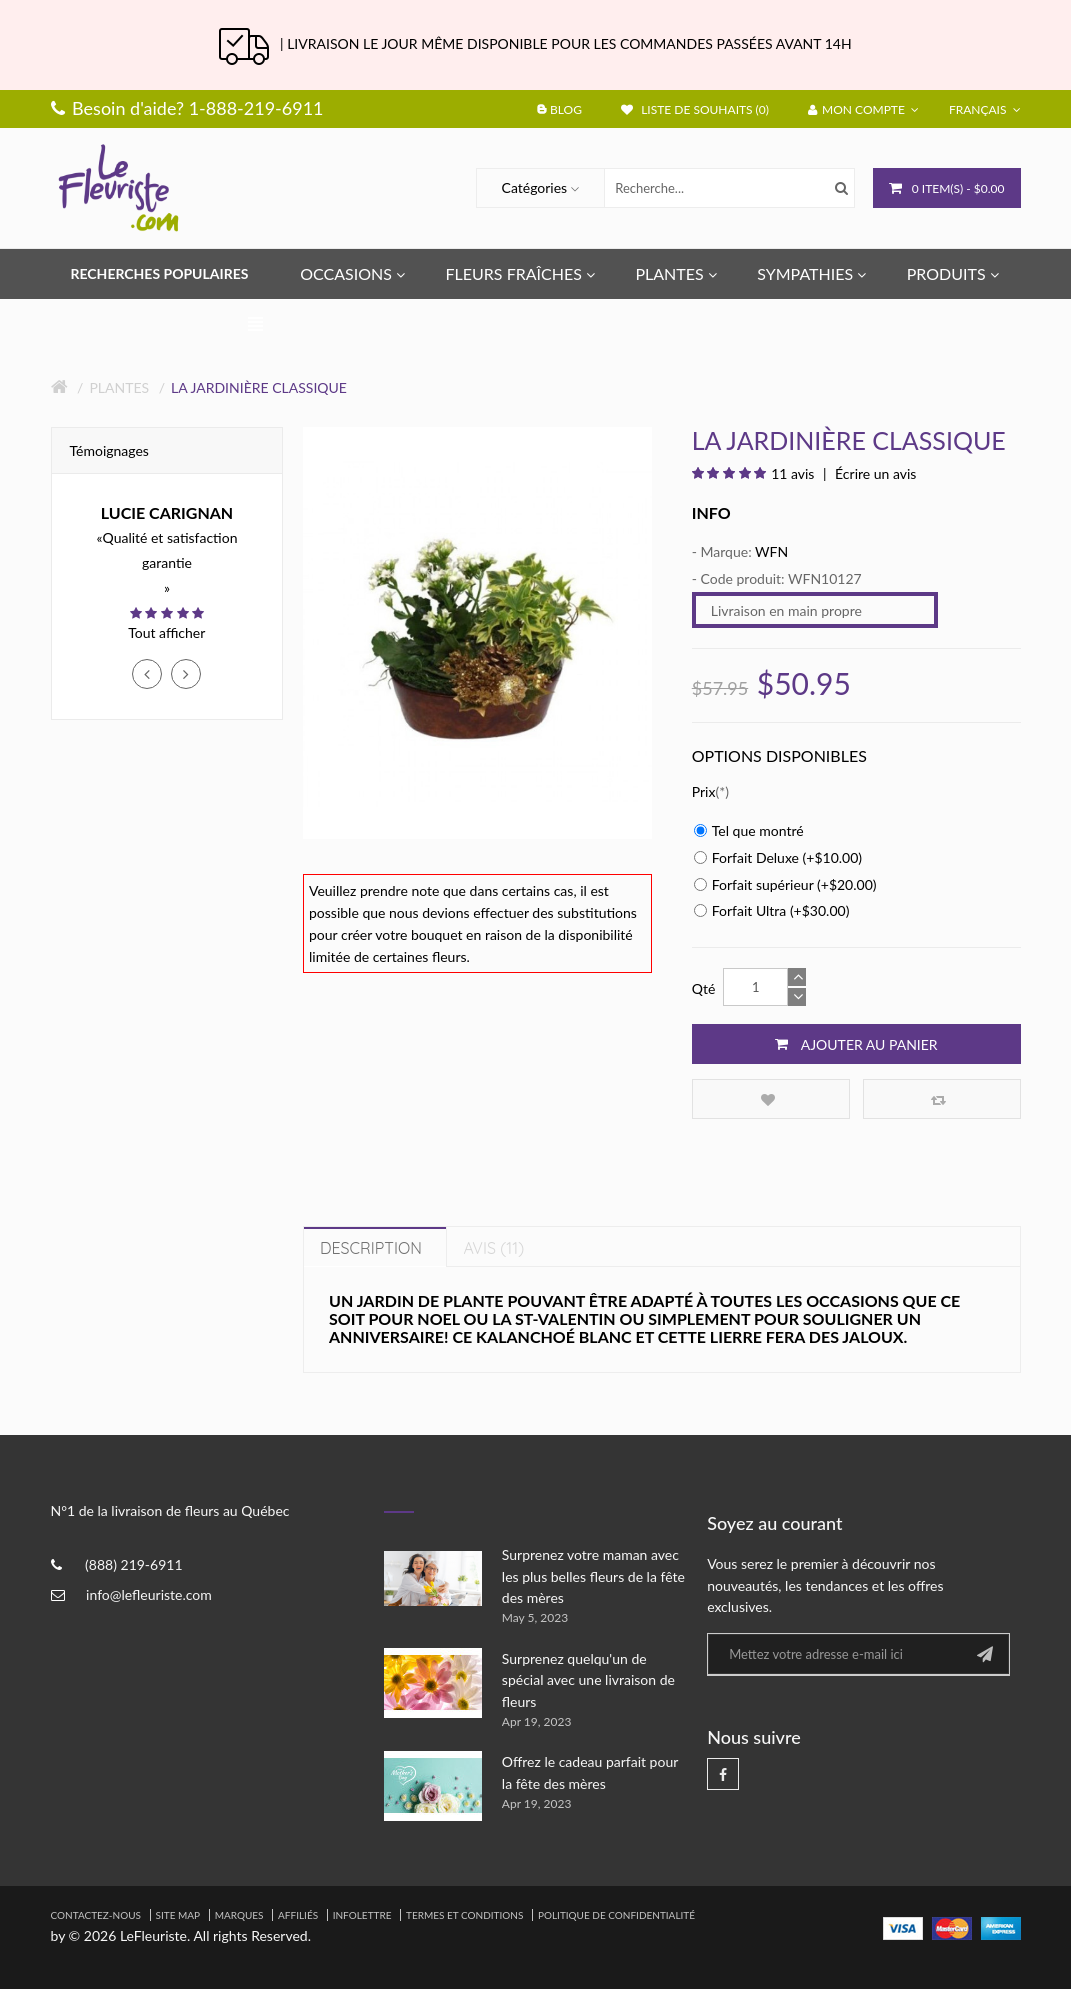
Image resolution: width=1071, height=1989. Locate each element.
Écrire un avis (874, 473)
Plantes (119, 387)
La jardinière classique (259, 387)
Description (371, 1248)
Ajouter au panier (856, 1044)
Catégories (535, 187)
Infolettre (362, 1915)
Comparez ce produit (938, 1099)
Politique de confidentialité (616, 1915)
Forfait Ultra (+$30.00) (772, 910)
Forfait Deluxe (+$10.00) (778, 857)
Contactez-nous (96, 1915)
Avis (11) (493, 1248)
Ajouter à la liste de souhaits (768, 1099)
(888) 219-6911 (133, 1564)
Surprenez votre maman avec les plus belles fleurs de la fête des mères (593, 1576)
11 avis (792, 473)
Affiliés (298, 1915)
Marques (239, 1915)
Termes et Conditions (464, 1915)
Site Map (178, 1915)
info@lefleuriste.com (149, 1594)
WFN (771, 551)
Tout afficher (166, 632)
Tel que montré (749, 830)
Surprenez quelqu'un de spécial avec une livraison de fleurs (588, 1680)
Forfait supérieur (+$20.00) (785, 884)
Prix (704, 791)
